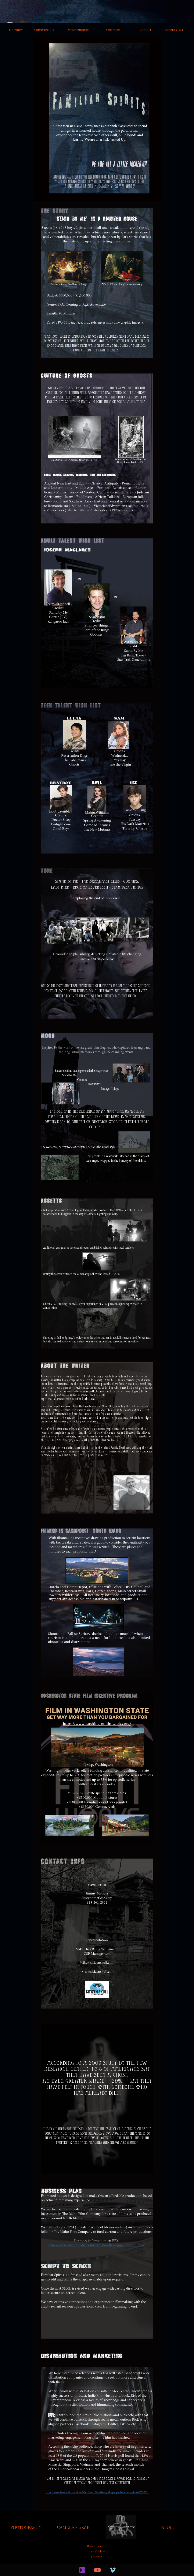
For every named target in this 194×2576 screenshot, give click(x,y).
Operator (113, 30)
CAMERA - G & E (73, 2527)
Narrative (16, 30)
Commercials (44, 30)
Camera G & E (173, 30)
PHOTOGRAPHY (25, 2527)
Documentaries (77, 30)
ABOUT (168, 2527)
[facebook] (70, 2570)
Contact (145, 30)
